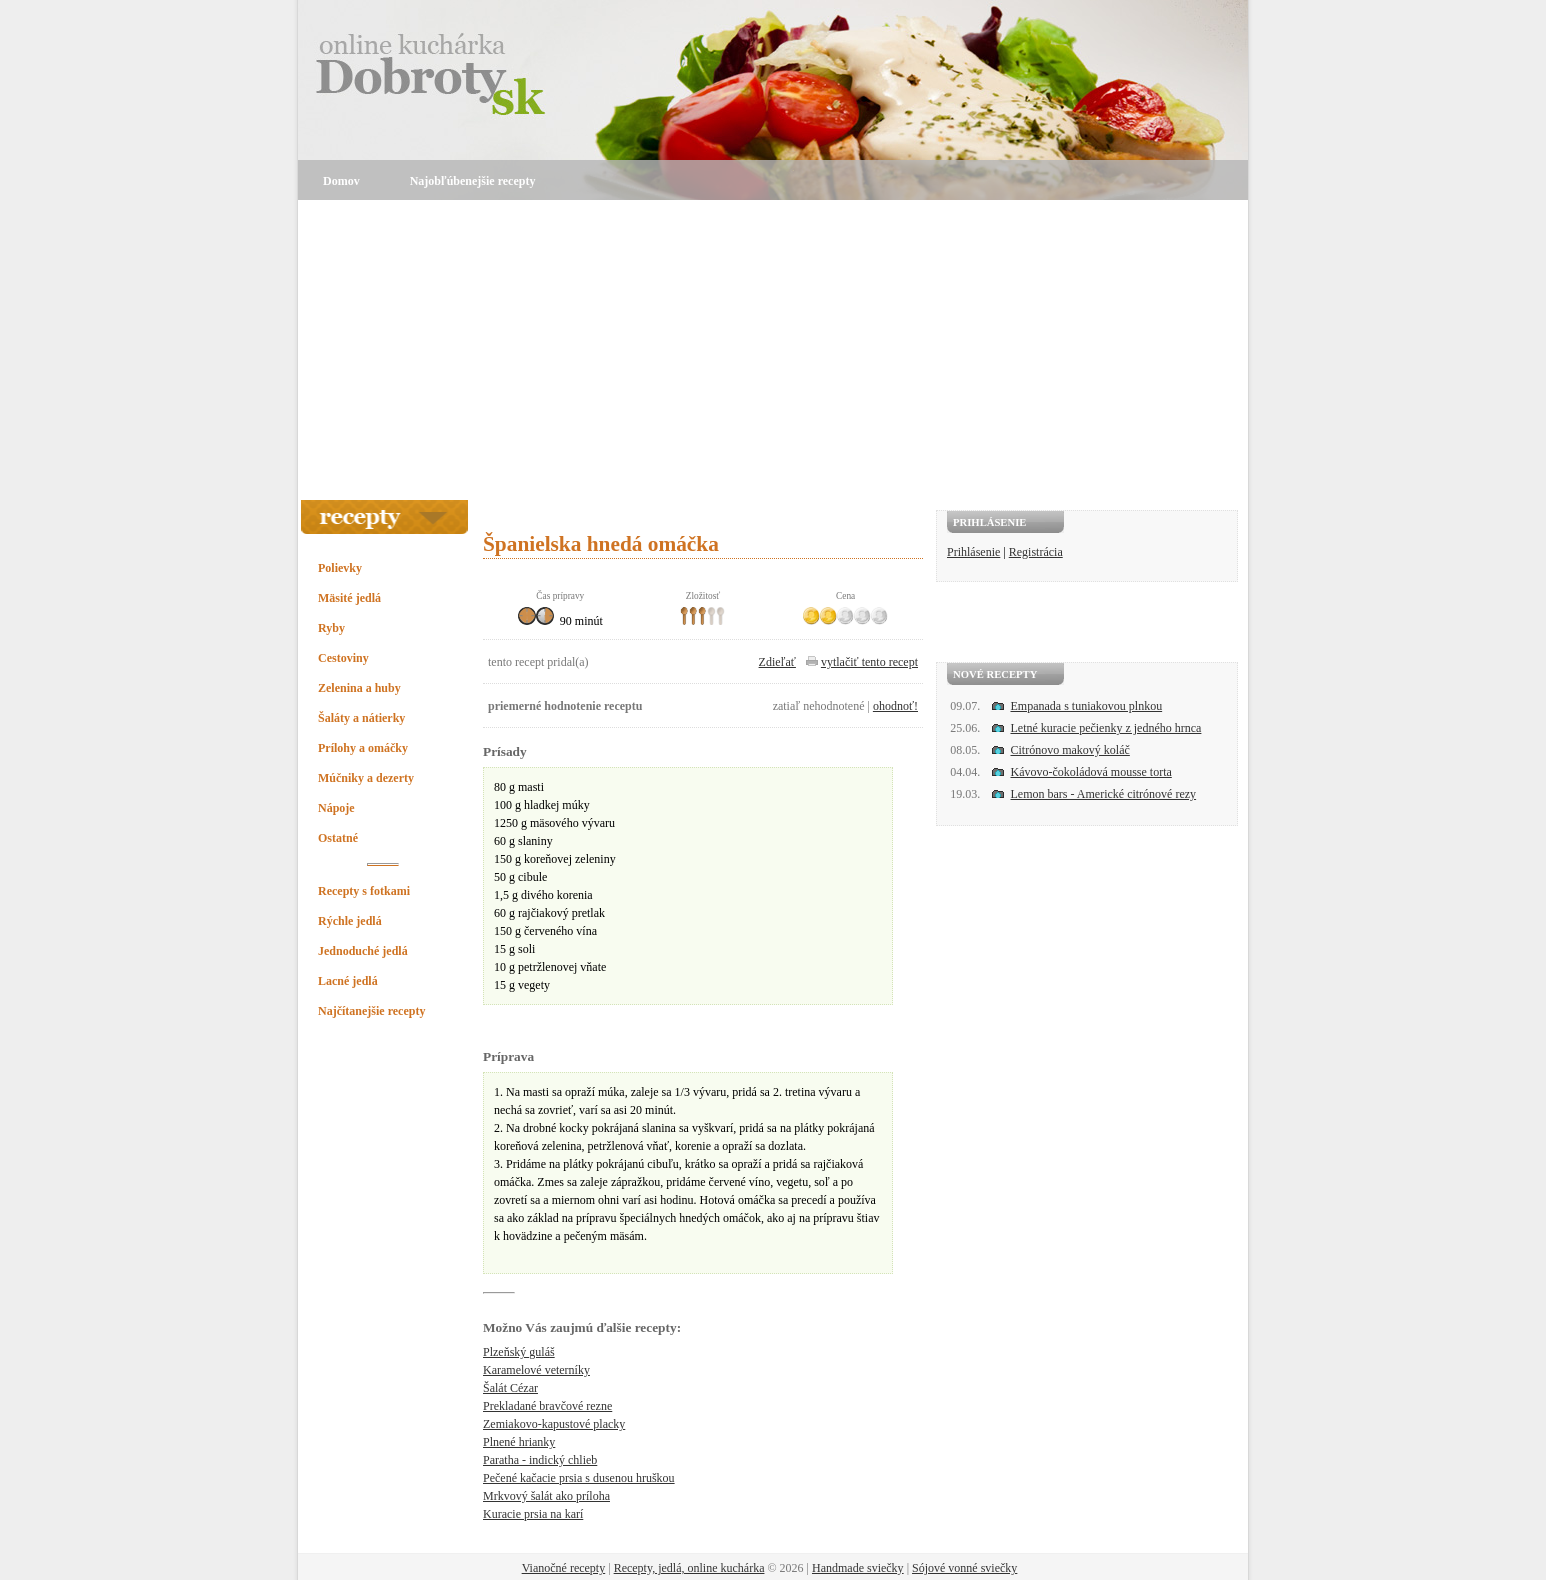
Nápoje (336, 808)
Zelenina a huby (359, 688)
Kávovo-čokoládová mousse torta (1091, 772)
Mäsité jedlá (349, 598)
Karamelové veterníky (536, 1370)
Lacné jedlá (348, 981)
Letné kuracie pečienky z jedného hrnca (1106, 728)
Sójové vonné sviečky (964, 1568)
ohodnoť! (895, 706)
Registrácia (1036, 552)
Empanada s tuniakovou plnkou (1087, 706)
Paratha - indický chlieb (540, 1460)
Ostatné (338, 838)
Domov (341, 181)
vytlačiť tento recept (869, 662)
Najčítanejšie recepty (371, 1011)
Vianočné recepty (564, 1568)
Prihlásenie (973, 552)
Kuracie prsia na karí (533, 1514)
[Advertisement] (773, 350)
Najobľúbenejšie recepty (473, 181)
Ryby (331, 628)
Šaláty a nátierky (361, 718)
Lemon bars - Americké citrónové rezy (1104, 794)
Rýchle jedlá (350, 921)
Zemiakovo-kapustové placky (554, 1424)
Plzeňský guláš (519, 1352)
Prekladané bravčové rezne (547, 1406)
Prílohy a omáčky (363, 748)
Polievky (340, 568)
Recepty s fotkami (364, 891)
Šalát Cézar (510, 1388)
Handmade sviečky (858, 1568)
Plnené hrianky (519, 1442)
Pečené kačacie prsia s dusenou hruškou (579, 1478)
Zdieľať (777, 662)
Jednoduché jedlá (363, 951)
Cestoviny (343, 658)
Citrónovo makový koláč (1070, 750)
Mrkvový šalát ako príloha (546, 1496)
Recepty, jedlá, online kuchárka (689, 1568)
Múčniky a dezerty (366, 778)
